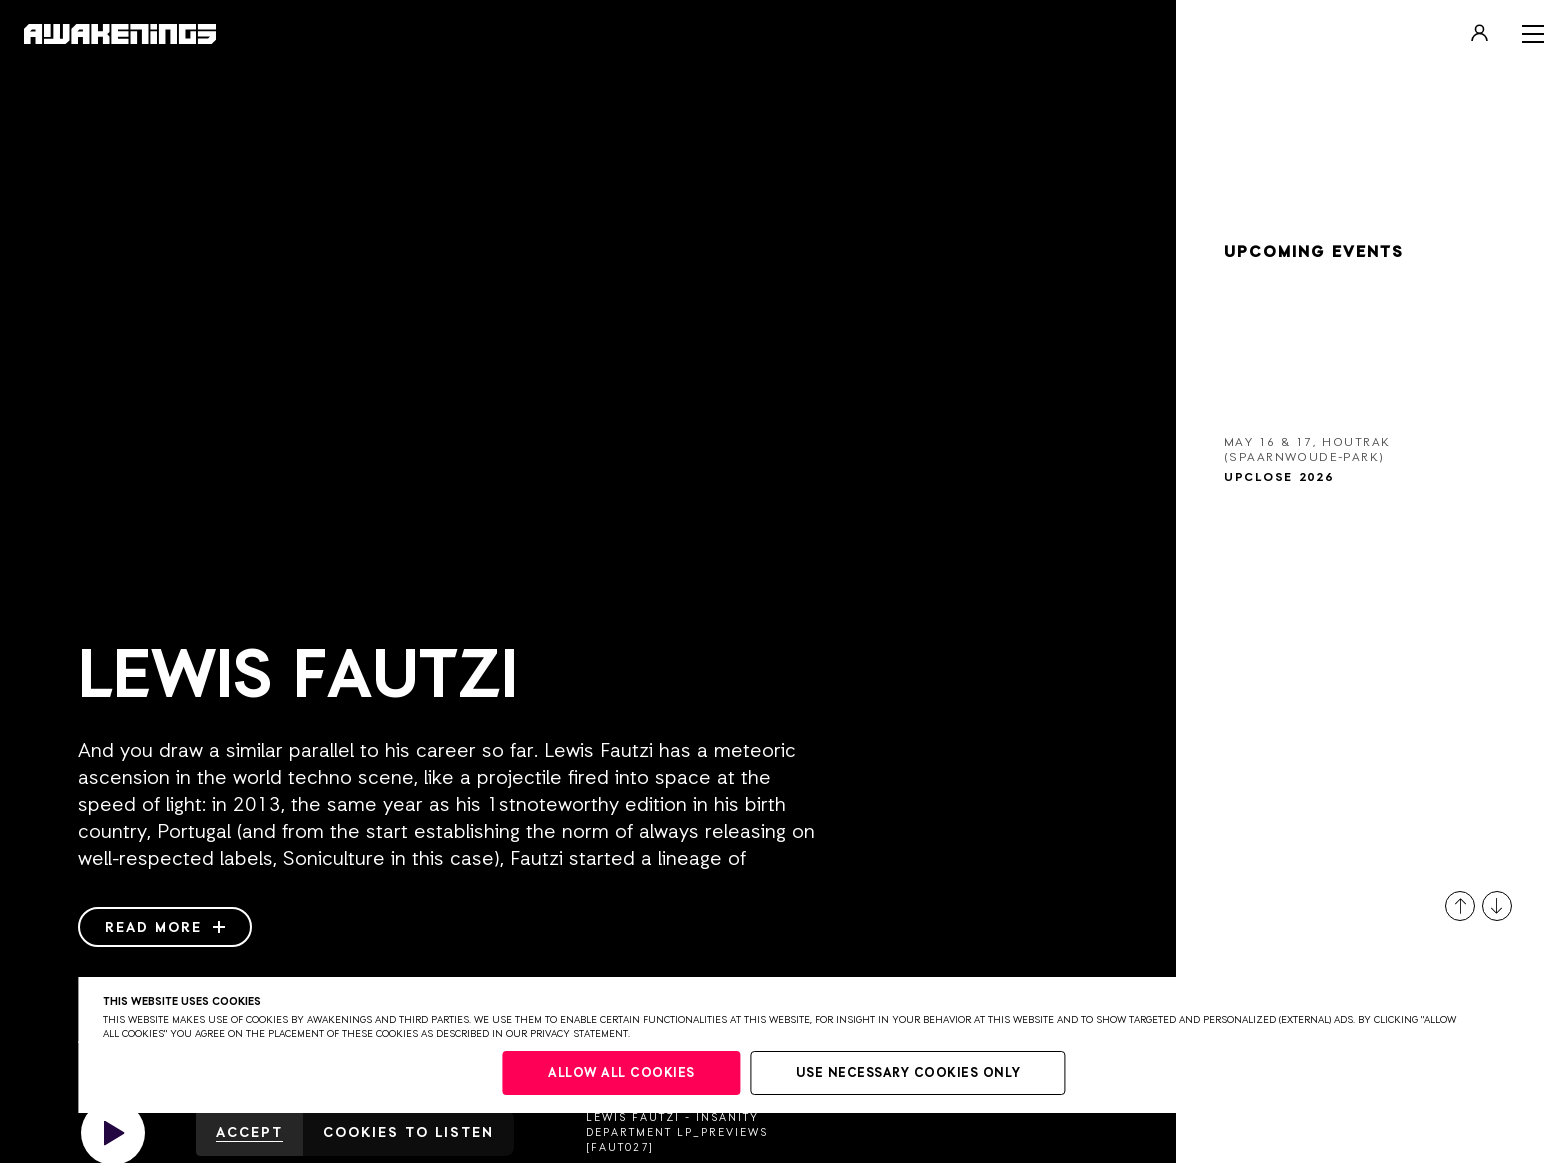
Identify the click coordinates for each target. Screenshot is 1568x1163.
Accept (249, 1133)
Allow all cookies (621, 1073)
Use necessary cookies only (908, 1073)
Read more (165, 928)
